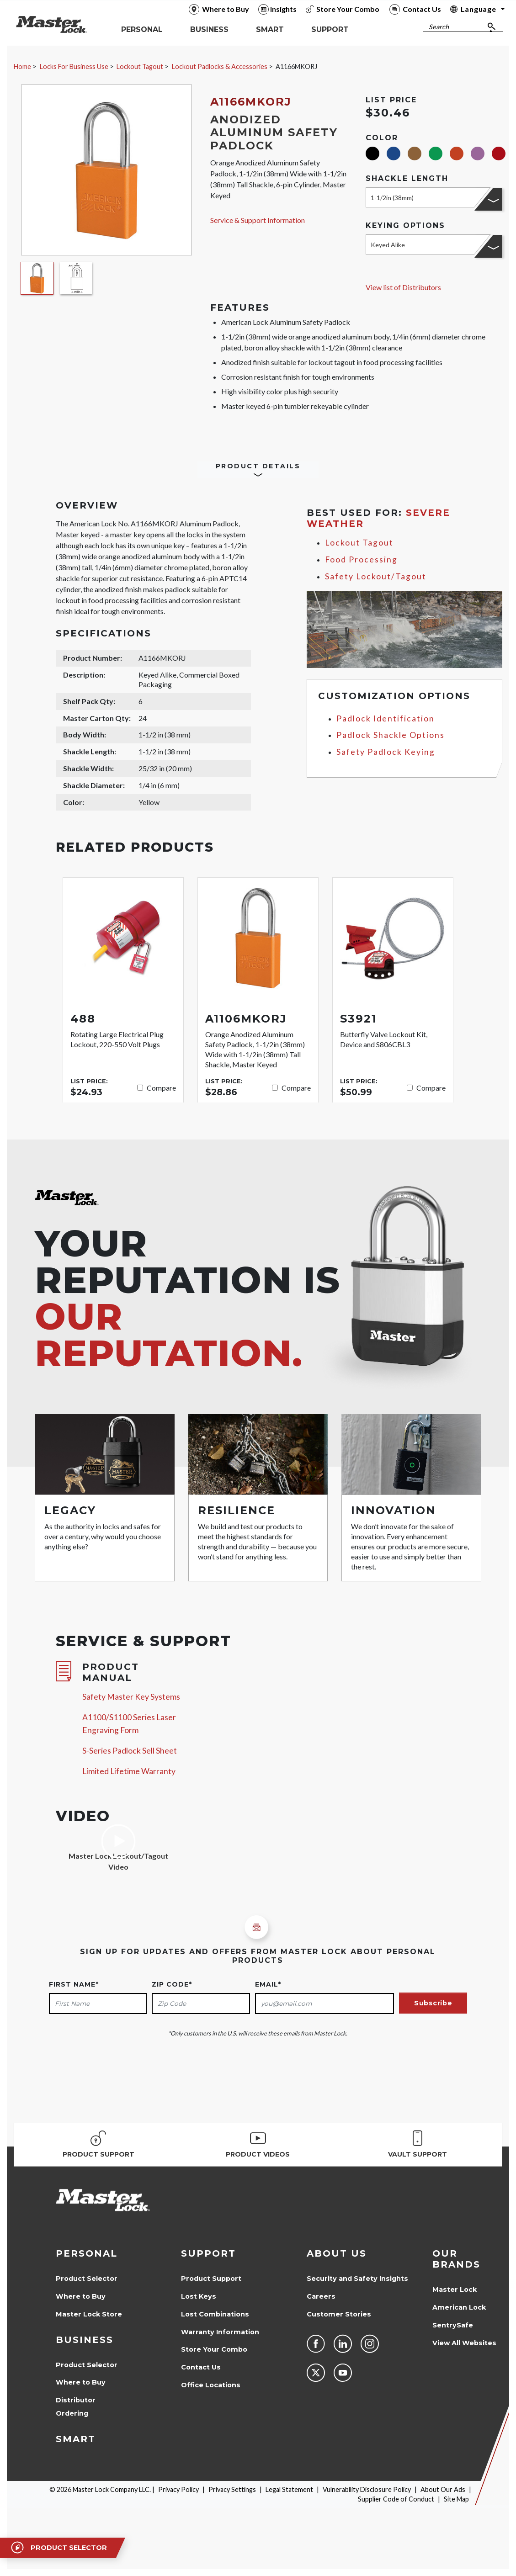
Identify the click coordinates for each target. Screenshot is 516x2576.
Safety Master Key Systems (131, 1696)
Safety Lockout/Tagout (375, 576)
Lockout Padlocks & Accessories (219, 66)
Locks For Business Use (74, 66)
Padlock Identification (385, 718)
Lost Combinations (215, 2314)
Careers (321, 2296)
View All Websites (464, 2343)
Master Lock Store (89, 2314)
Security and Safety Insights (357, 2278)
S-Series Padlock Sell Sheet (129, 1750)
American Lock (459, 2307)
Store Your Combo (214, 2349)
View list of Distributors (403, 287)
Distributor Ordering (76, 2406)
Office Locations (210, 2385)
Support (208, 2253)
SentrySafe (452, 2325)
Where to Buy (81, 2296)
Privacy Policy (178, 2489)
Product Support (211, 2278)
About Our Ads (442, 2489)
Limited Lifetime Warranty (129, 1771)
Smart (76, 2438)
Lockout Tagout (140, 66)
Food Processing (361, 559)
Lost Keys (198, 2296)
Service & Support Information (257, 220)
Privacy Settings (232, 2489)
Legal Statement (289, 2489)
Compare (161, 1087)
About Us (337, 2253)
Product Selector (86, 2278)
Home (22, 66)
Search (439, 27)
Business (84, 2339)
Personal (86, 2253)
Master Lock (454, 2289)
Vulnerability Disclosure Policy (367, 2489)
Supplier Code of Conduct (396, 2499)
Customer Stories (339, 2314)
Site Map (456, 2499)
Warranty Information (220, 2332)
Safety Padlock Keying (385, 752)
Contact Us (201, 2367)
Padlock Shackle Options (390, 735)
